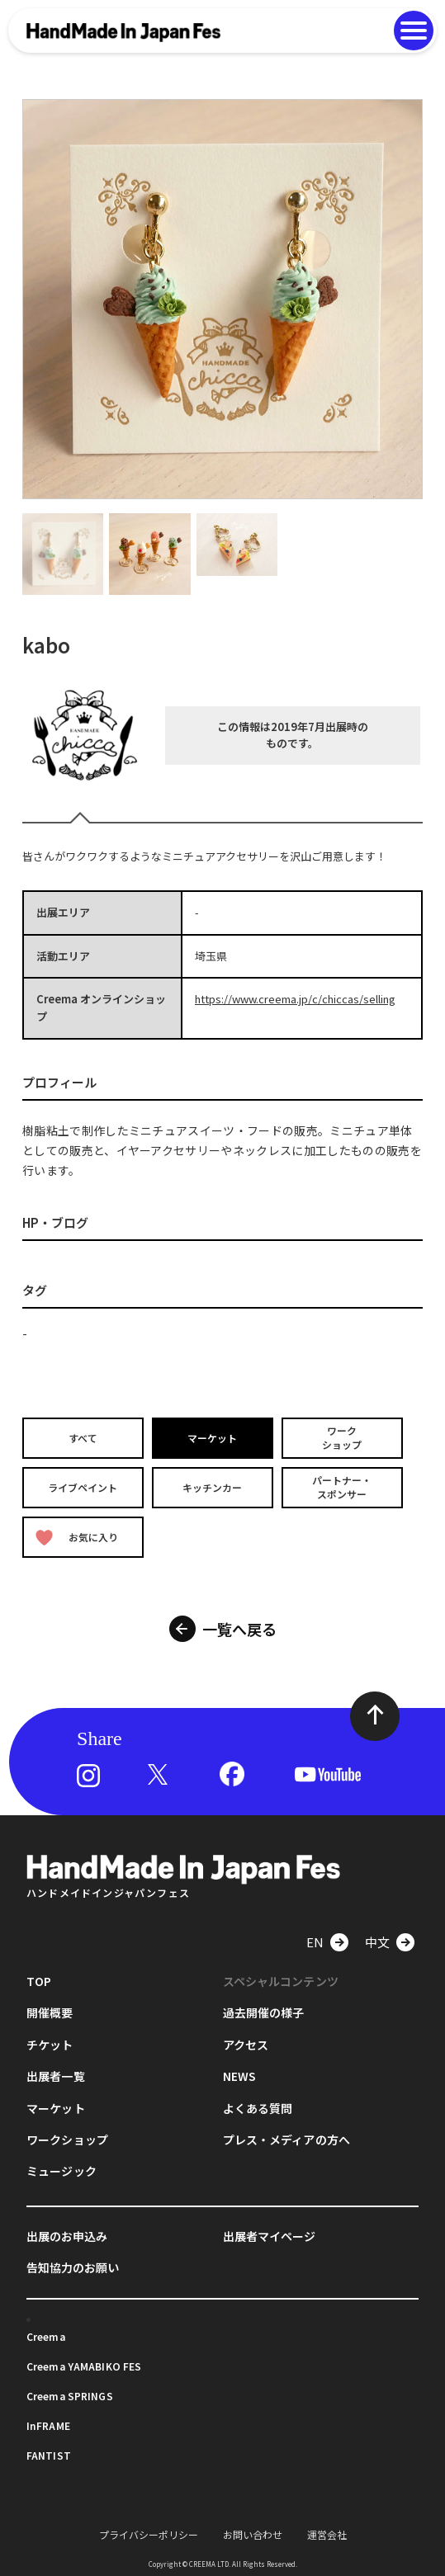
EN (315, 1941)
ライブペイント (83, 1486)
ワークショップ (342, 1437)
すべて (83, 1438)
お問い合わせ (252, 2533)
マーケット (212, 1438)
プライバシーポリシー (148, 2533)
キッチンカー (212, 1486)
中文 (377, 1941)
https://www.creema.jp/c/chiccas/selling (295, 999)
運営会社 (327, 2533)
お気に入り (77, 1537)
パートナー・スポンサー (342, 1487)
